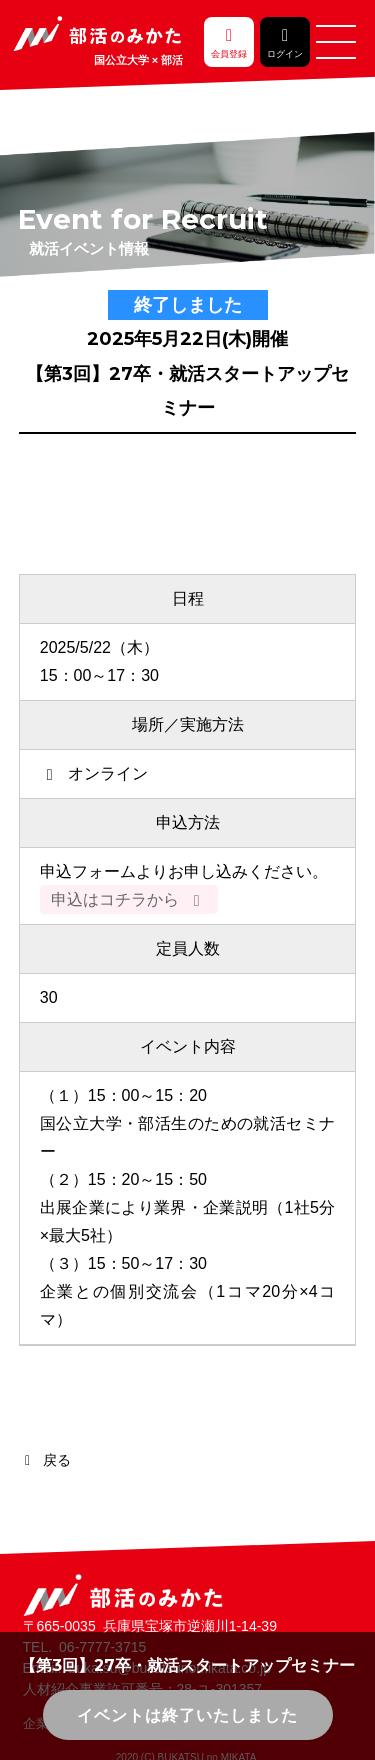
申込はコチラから (129, 900)
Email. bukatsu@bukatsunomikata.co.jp (147, 1668)
